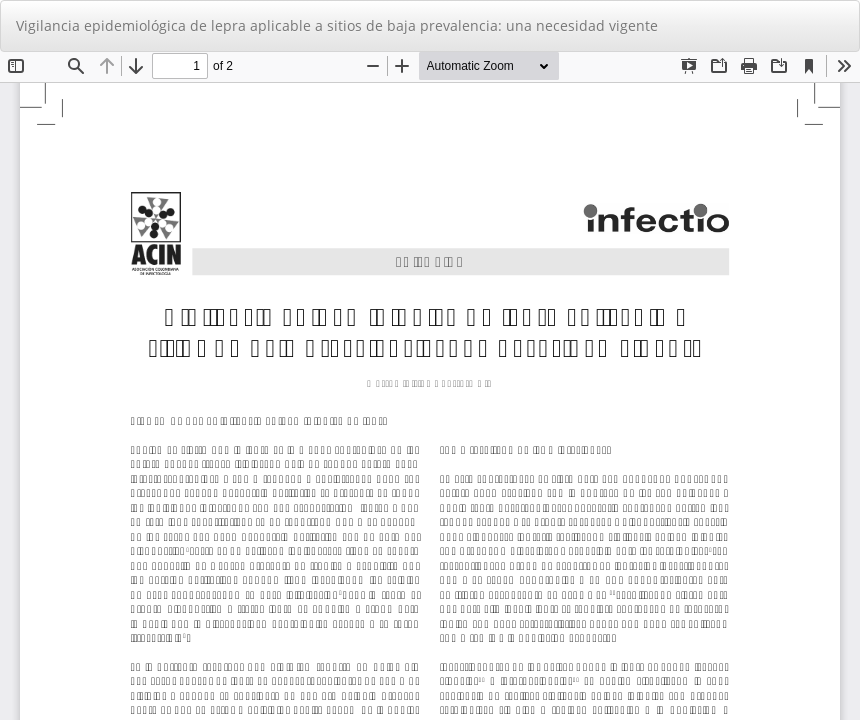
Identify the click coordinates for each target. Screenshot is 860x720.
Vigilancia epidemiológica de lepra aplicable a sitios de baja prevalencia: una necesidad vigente (337, 25)
